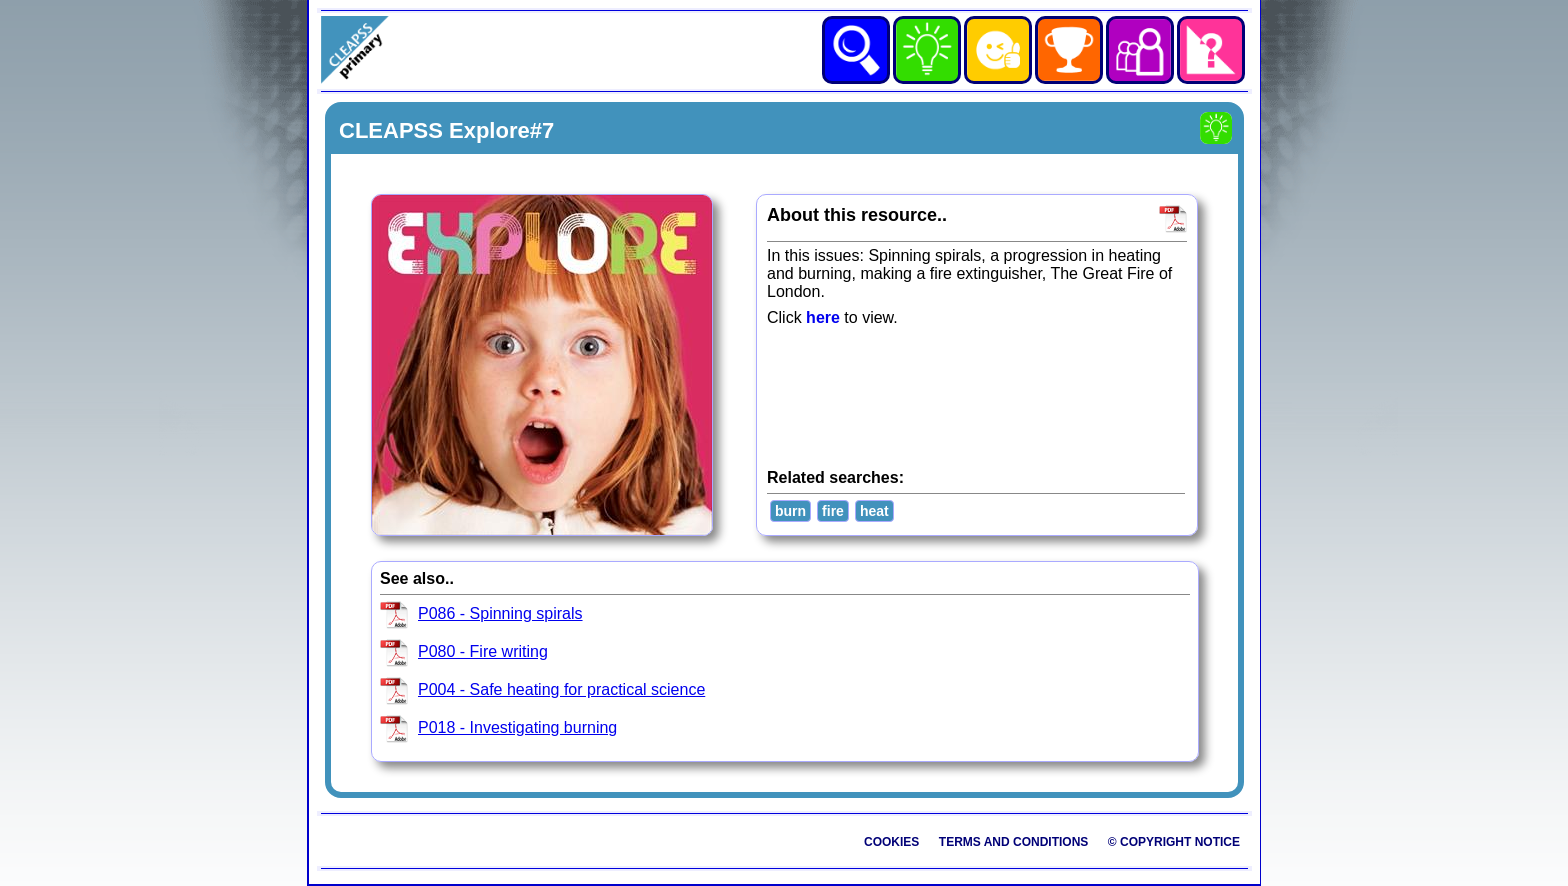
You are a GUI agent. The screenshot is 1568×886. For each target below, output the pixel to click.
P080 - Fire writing (483, 651)
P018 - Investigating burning (517, 727)
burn (790, 511)
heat (874, 511)
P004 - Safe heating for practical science (561, 689)
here (823, 317)
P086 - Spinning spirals (500, 613)
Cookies (891, 842)
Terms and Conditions (1014, 842)
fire (833, 511)
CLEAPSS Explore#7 (446, 130)
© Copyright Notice (1174, 842)
